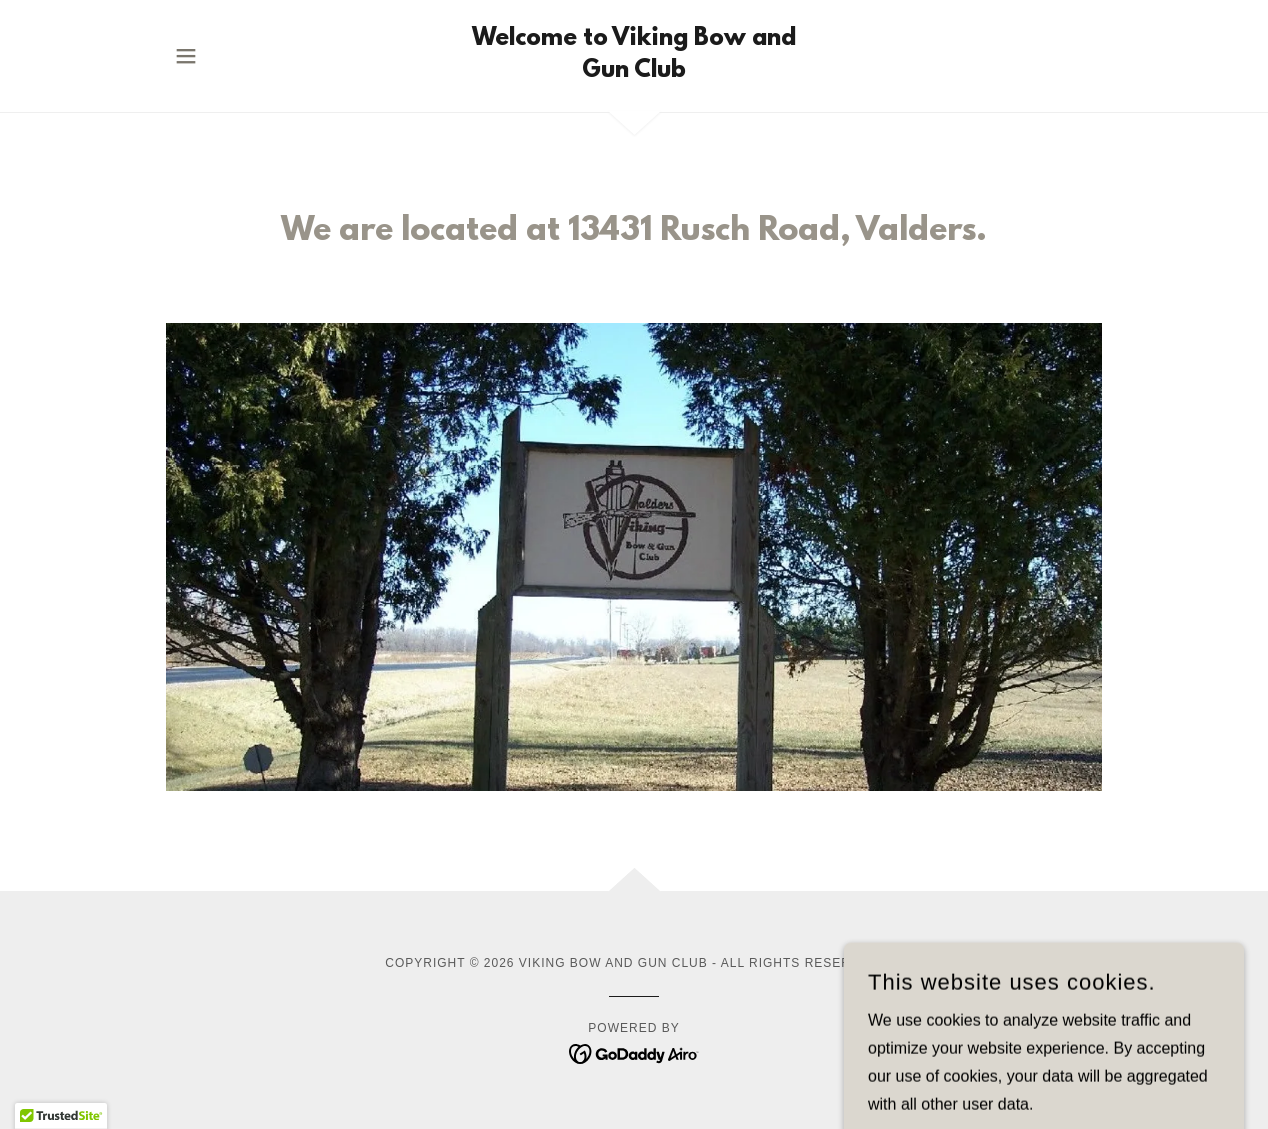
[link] (634, 71)
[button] (186, 56)
